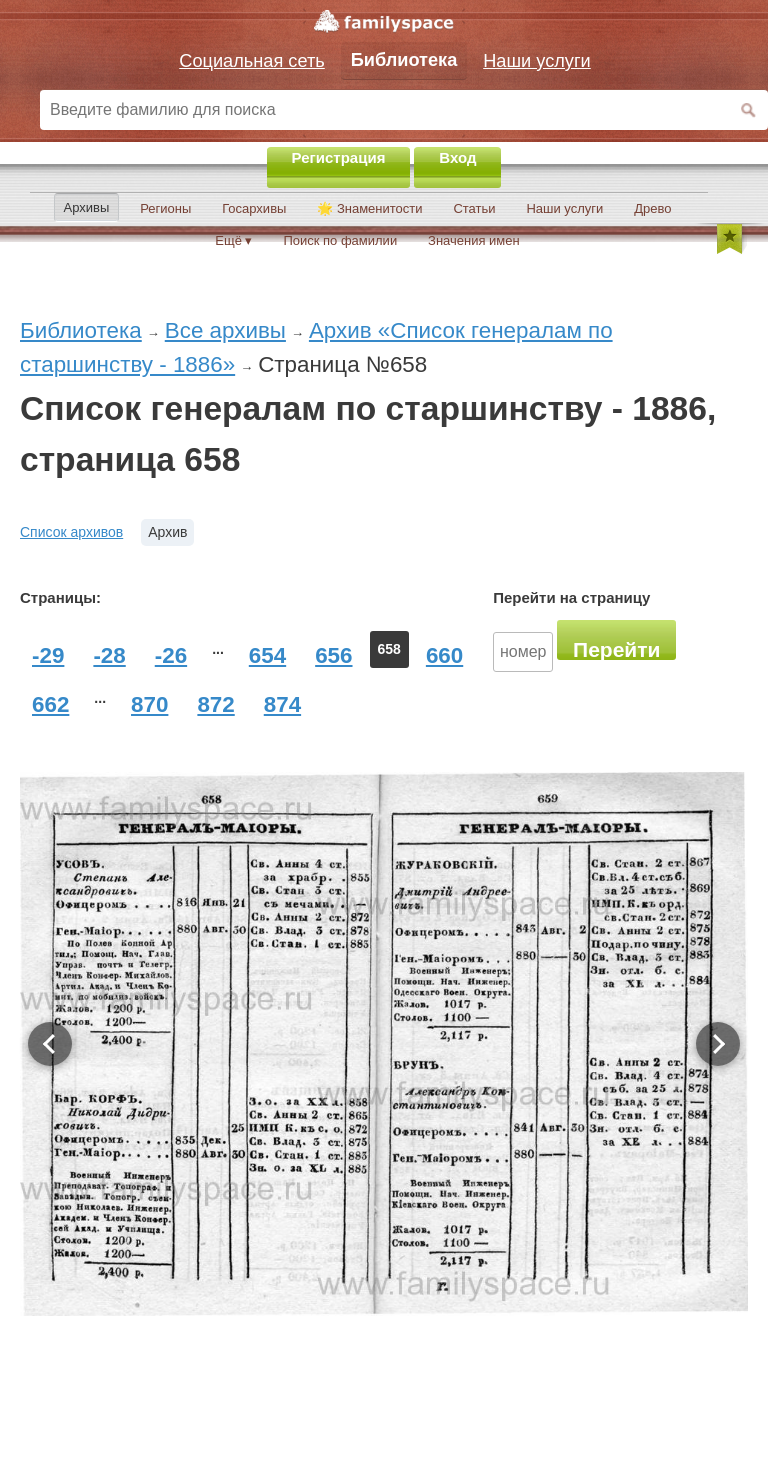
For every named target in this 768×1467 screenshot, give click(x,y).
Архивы (87, 207)
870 (149, 704)
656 (333, 655)
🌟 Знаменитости (369, 208)
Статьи (474, 208)
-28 (109, 655)
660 (444, 655)
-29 (48, 655)
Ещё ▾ (233, 240)
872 (215, 704)
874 (282, 704)
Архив (167, 532)
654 (267, 655)
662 (50, 704)
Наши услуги (564, 208)
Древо (652, 208)
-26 (171, 655)
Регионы (165, 208)
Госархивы (254, 208)
